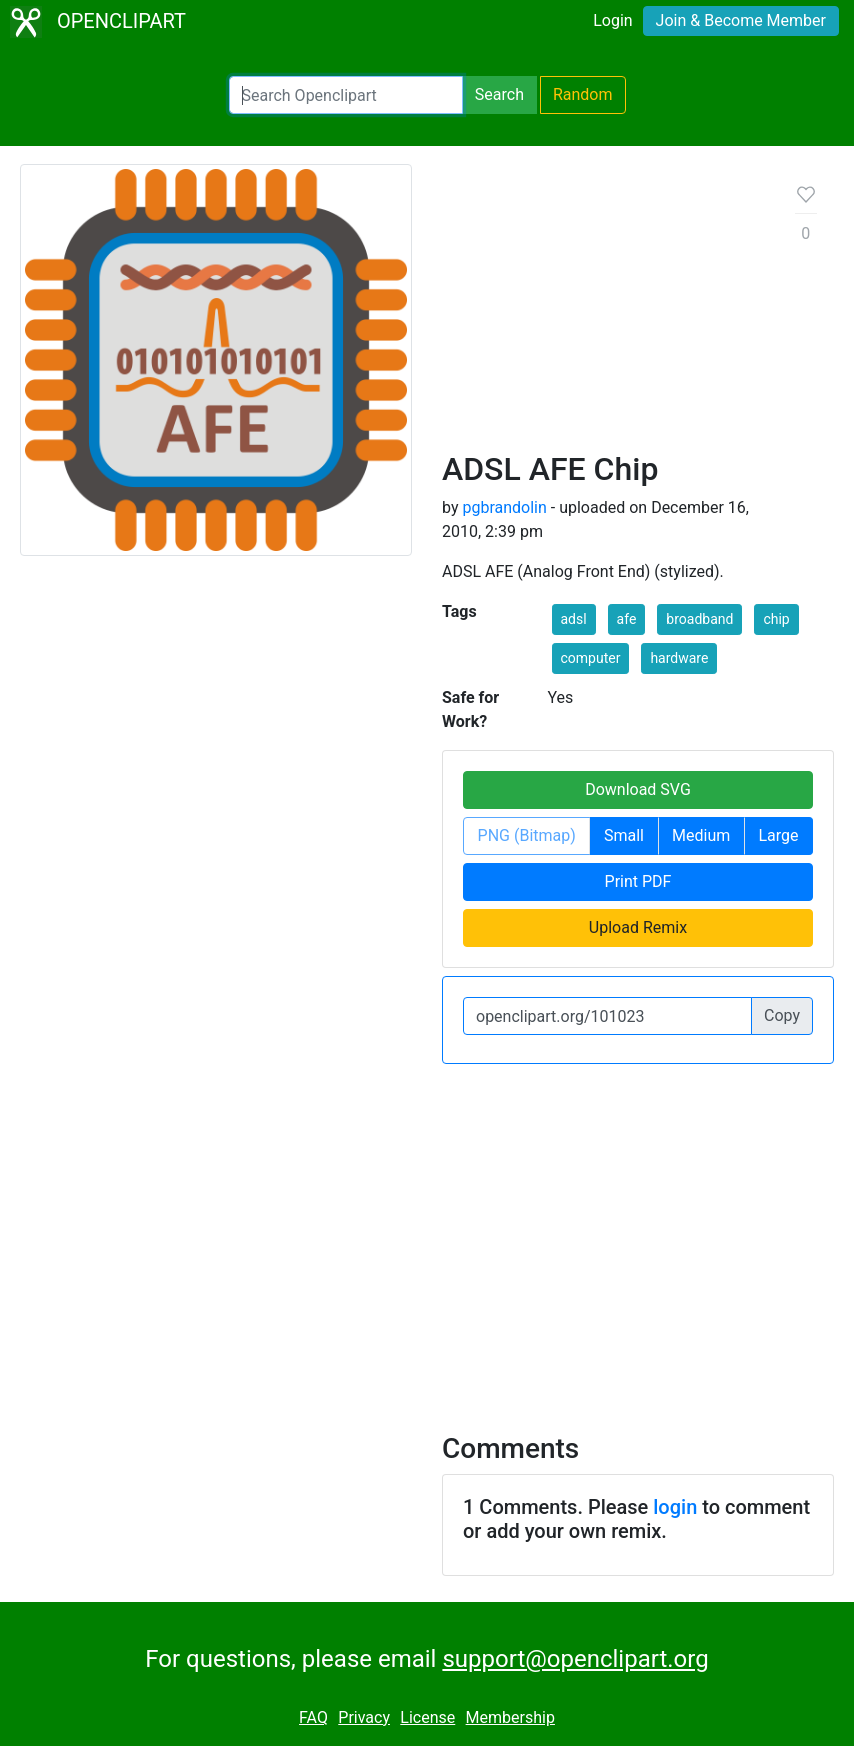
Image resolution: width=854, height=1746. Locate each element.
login (675, 1507)
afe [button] (627, 619)
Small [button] (624, 835)
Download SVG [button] (638, 789)
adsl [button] (574, 619)
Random (583, 94)
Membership (510, 1717)
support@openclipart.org (575, 1659)
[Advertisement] (603, 315)
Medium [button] (701, 835)
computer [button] (591, 658)
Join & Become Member (741, 20)
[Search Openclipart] (346, 95)
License (427, 1717)
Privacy (364, 1717)
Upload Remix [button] (638, 927)
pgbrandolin (504, 507)
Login (612, 20)
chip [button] (776, 619)
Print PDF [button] (638, 881)
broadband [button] (699, 619)
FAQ (313, 1717)
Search (499, 94)
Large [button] (778, 835)
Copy (782, 1015)
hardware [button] (679, 658)
